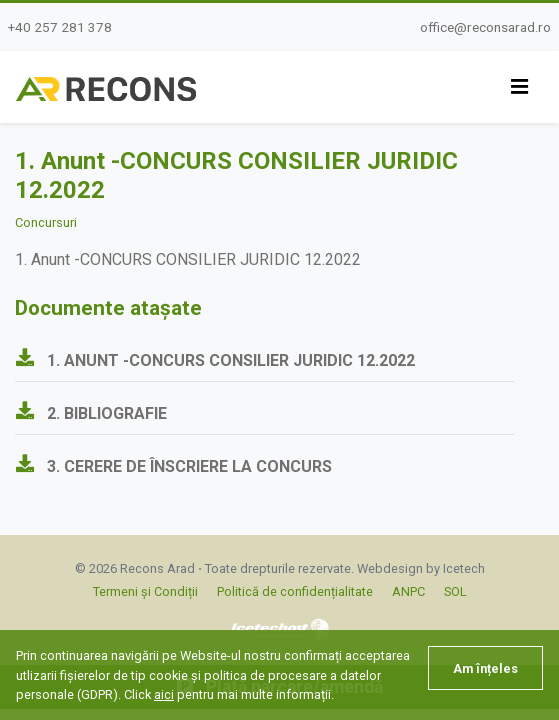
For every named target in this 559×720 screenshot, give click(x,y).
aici (164, 694)
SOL (455, 591)
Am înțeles (485, 668)
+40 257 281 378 (60, 27)
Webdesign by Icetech (421, 568)
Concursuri (46, 222)
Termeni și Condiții (145, 591)
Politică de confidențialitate (295, 591)
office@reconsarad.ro (485, 27)
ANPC (408, 591)
